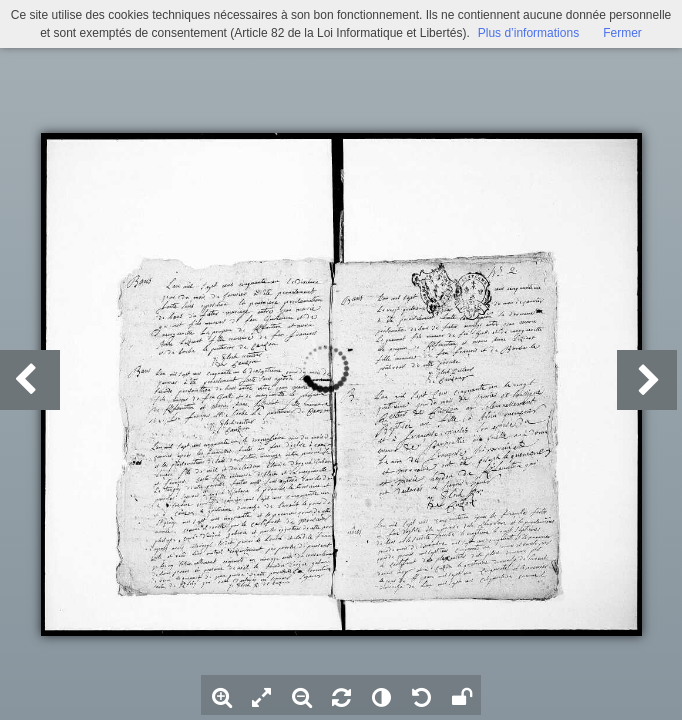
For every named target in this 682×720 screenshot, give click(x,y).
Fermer (622, 33)
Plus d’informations (528, 33)
